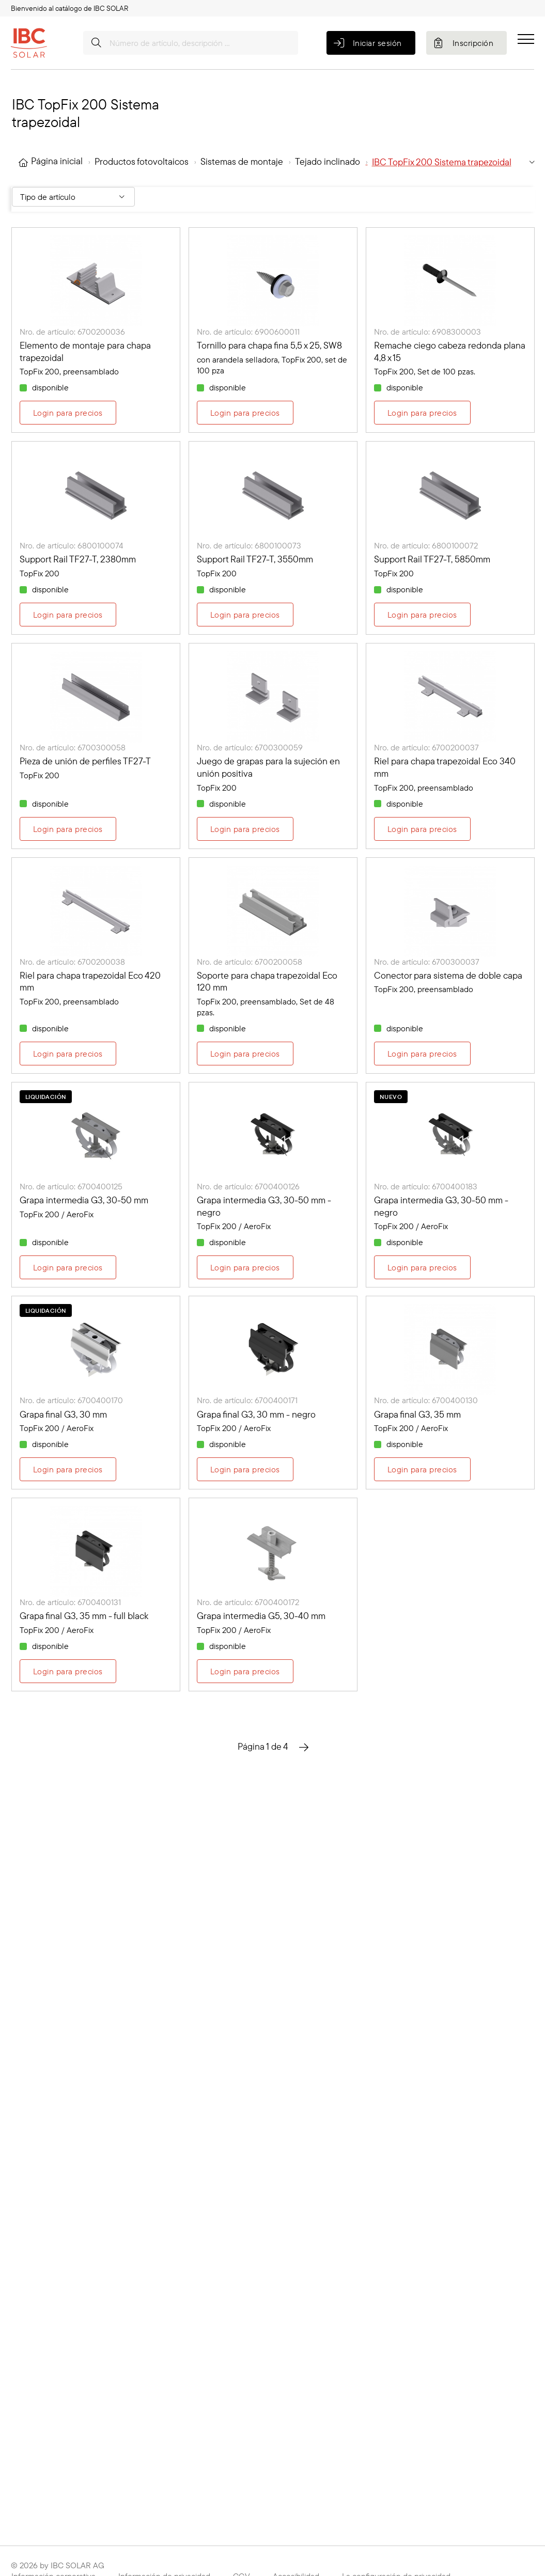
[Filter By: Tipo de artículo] (73, 197)
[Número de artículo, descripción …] (190, 43)
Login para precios (68, 412)
